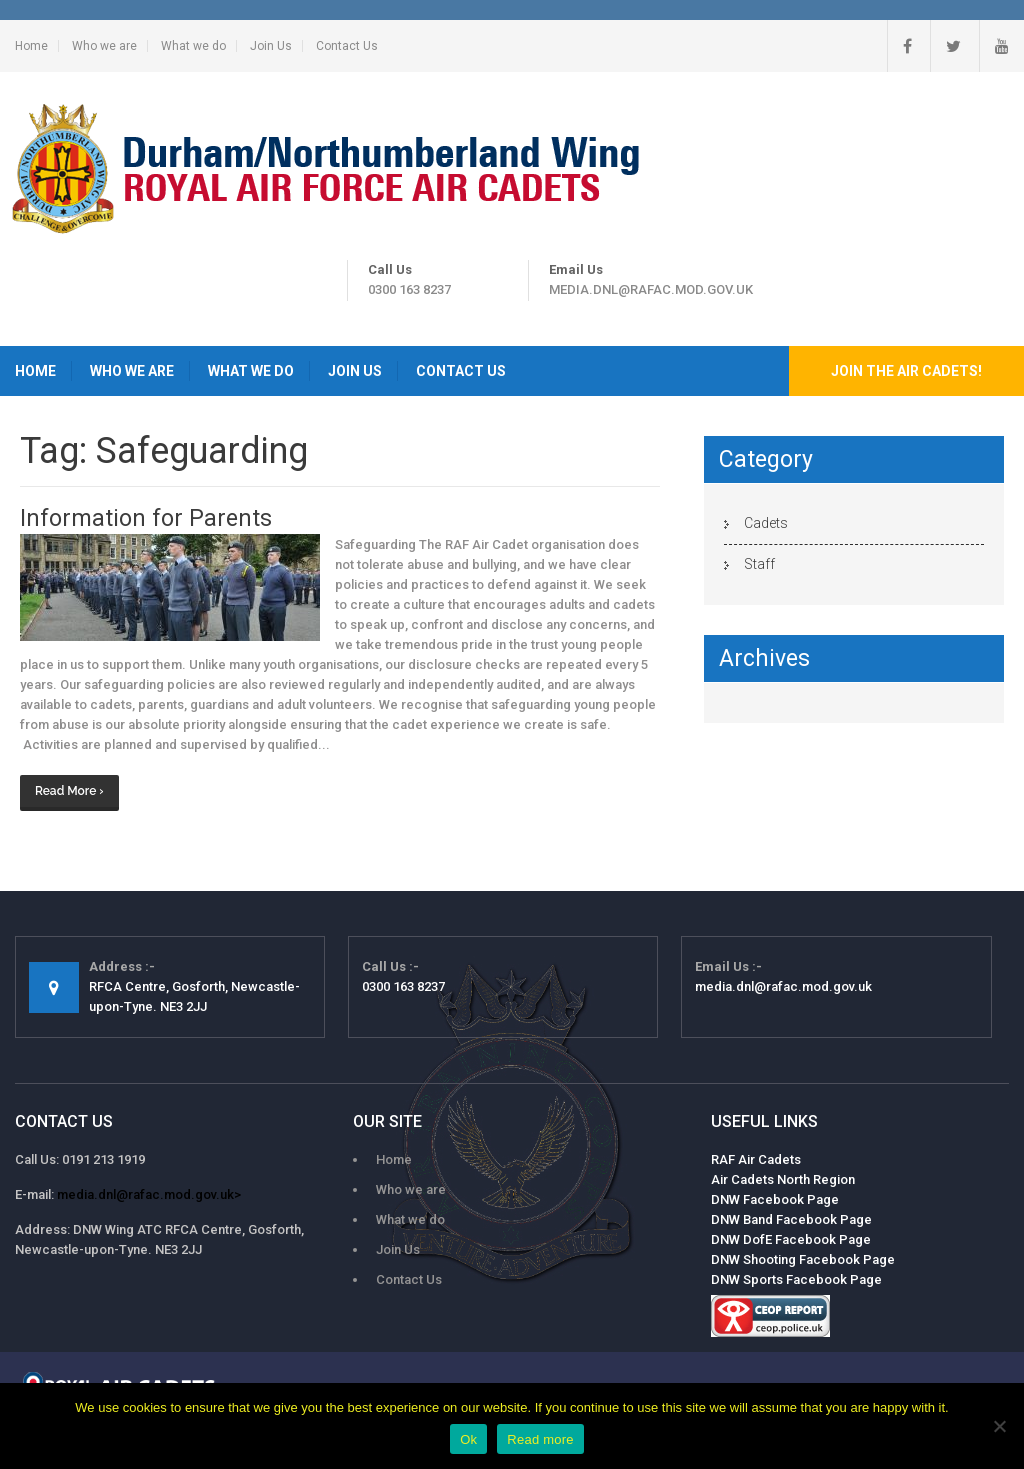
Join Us (271, 46)
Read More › (69, 791)
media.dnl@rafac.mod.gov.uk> (149, 1194)
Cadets (766, 523)
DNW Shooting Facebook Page (803, 1259)
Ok (468, 1439)
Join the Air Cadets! (906, 371)
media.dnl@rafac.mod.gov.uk (651, 289)
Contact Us (347, 46)
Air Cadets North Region (783, 1179)
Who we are (104, 46)
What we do (193, 46)
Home (31, 46)
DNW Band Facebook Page (791, 1219)
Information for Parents (146, 518)
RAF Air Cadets (756, 1159)
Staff (759, 564)
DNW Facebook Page (775, 1199)
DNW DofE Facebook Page (791, 1239)
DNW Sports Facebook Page (796, 1279)
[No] (999, 1426)
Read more (540, 1439)
